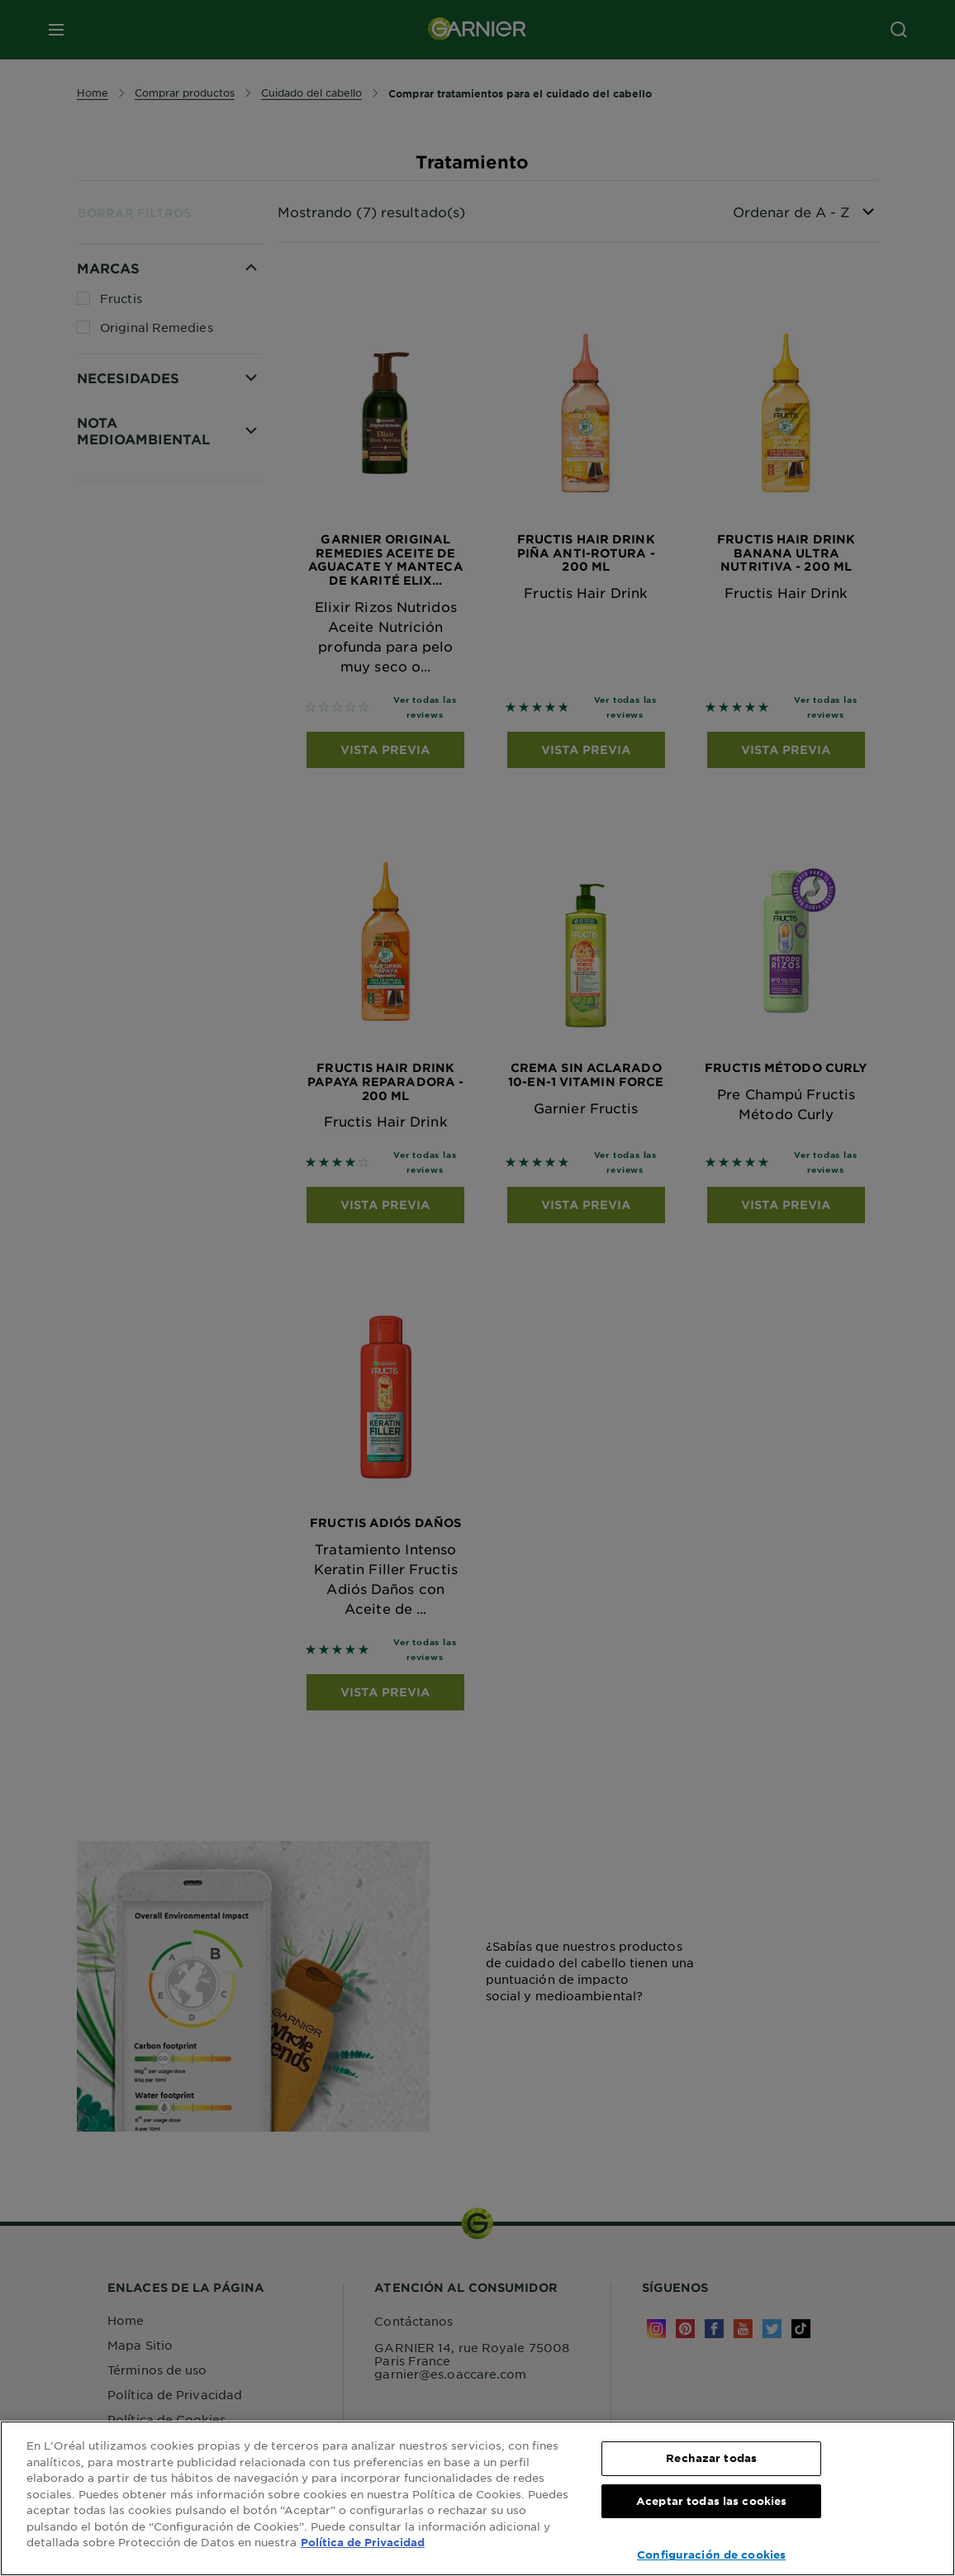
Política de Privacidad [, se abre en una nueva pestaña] (363, 2542)
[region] (477, 2498)
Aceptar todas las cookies (711, 2500)
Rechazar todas (711, 2458)
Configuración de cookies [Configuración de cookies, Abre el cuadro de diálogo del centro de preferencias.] (711, 2554)
